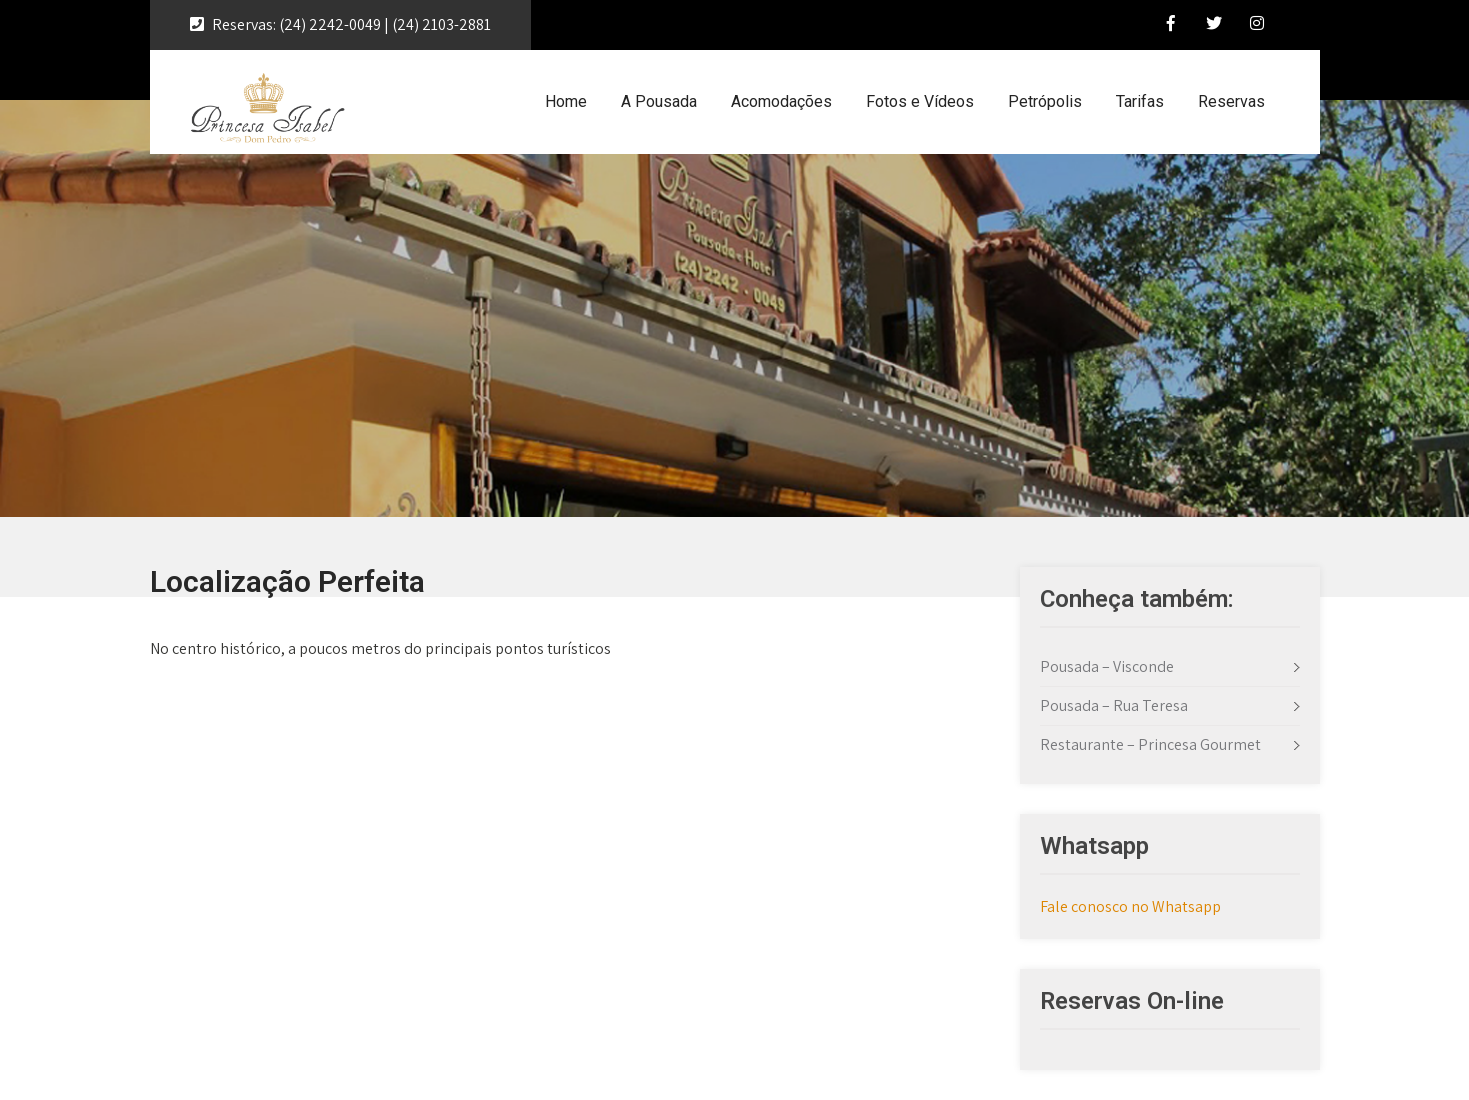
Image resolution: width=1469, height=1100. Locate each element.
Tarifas (1140, 101)
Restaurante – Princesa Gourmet (1150, 744)
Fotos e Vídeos (920, 101)
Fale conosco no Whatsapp (1130, 906)
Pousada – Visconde (1107, 666)
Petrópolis (1045, 101)
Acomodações (781, 101)
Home (566, 101)
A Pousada (659, 101)
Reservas (1231, 101)
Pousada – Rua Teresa (1114, 705)
